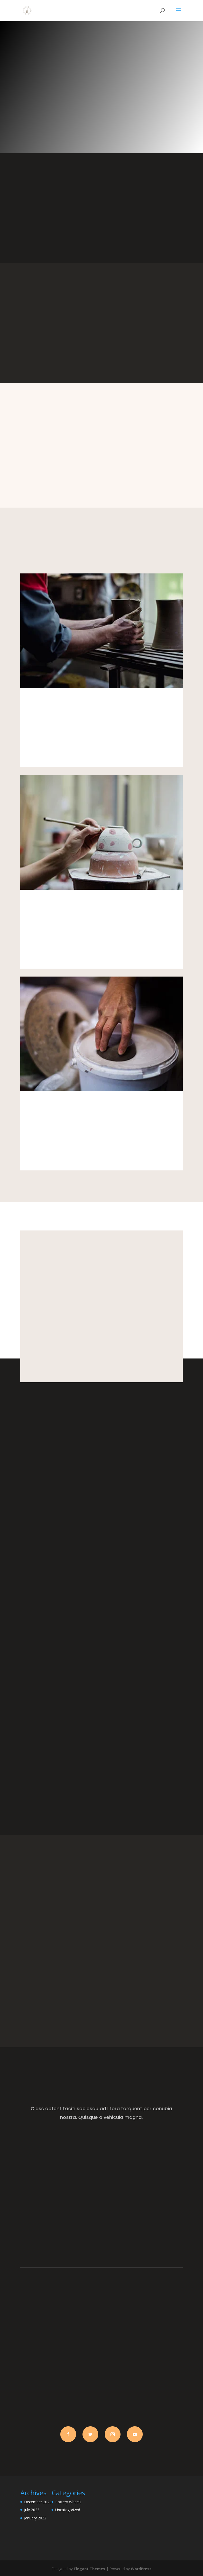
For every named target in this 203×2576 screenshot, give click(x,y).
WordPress (141, 2568)
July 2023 (31, 2509)
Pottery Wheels (68, 2501)
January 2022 (35, 2517)
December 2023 (38, 2501)
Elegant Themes (89, 2568)
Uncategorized (67, 2509)
